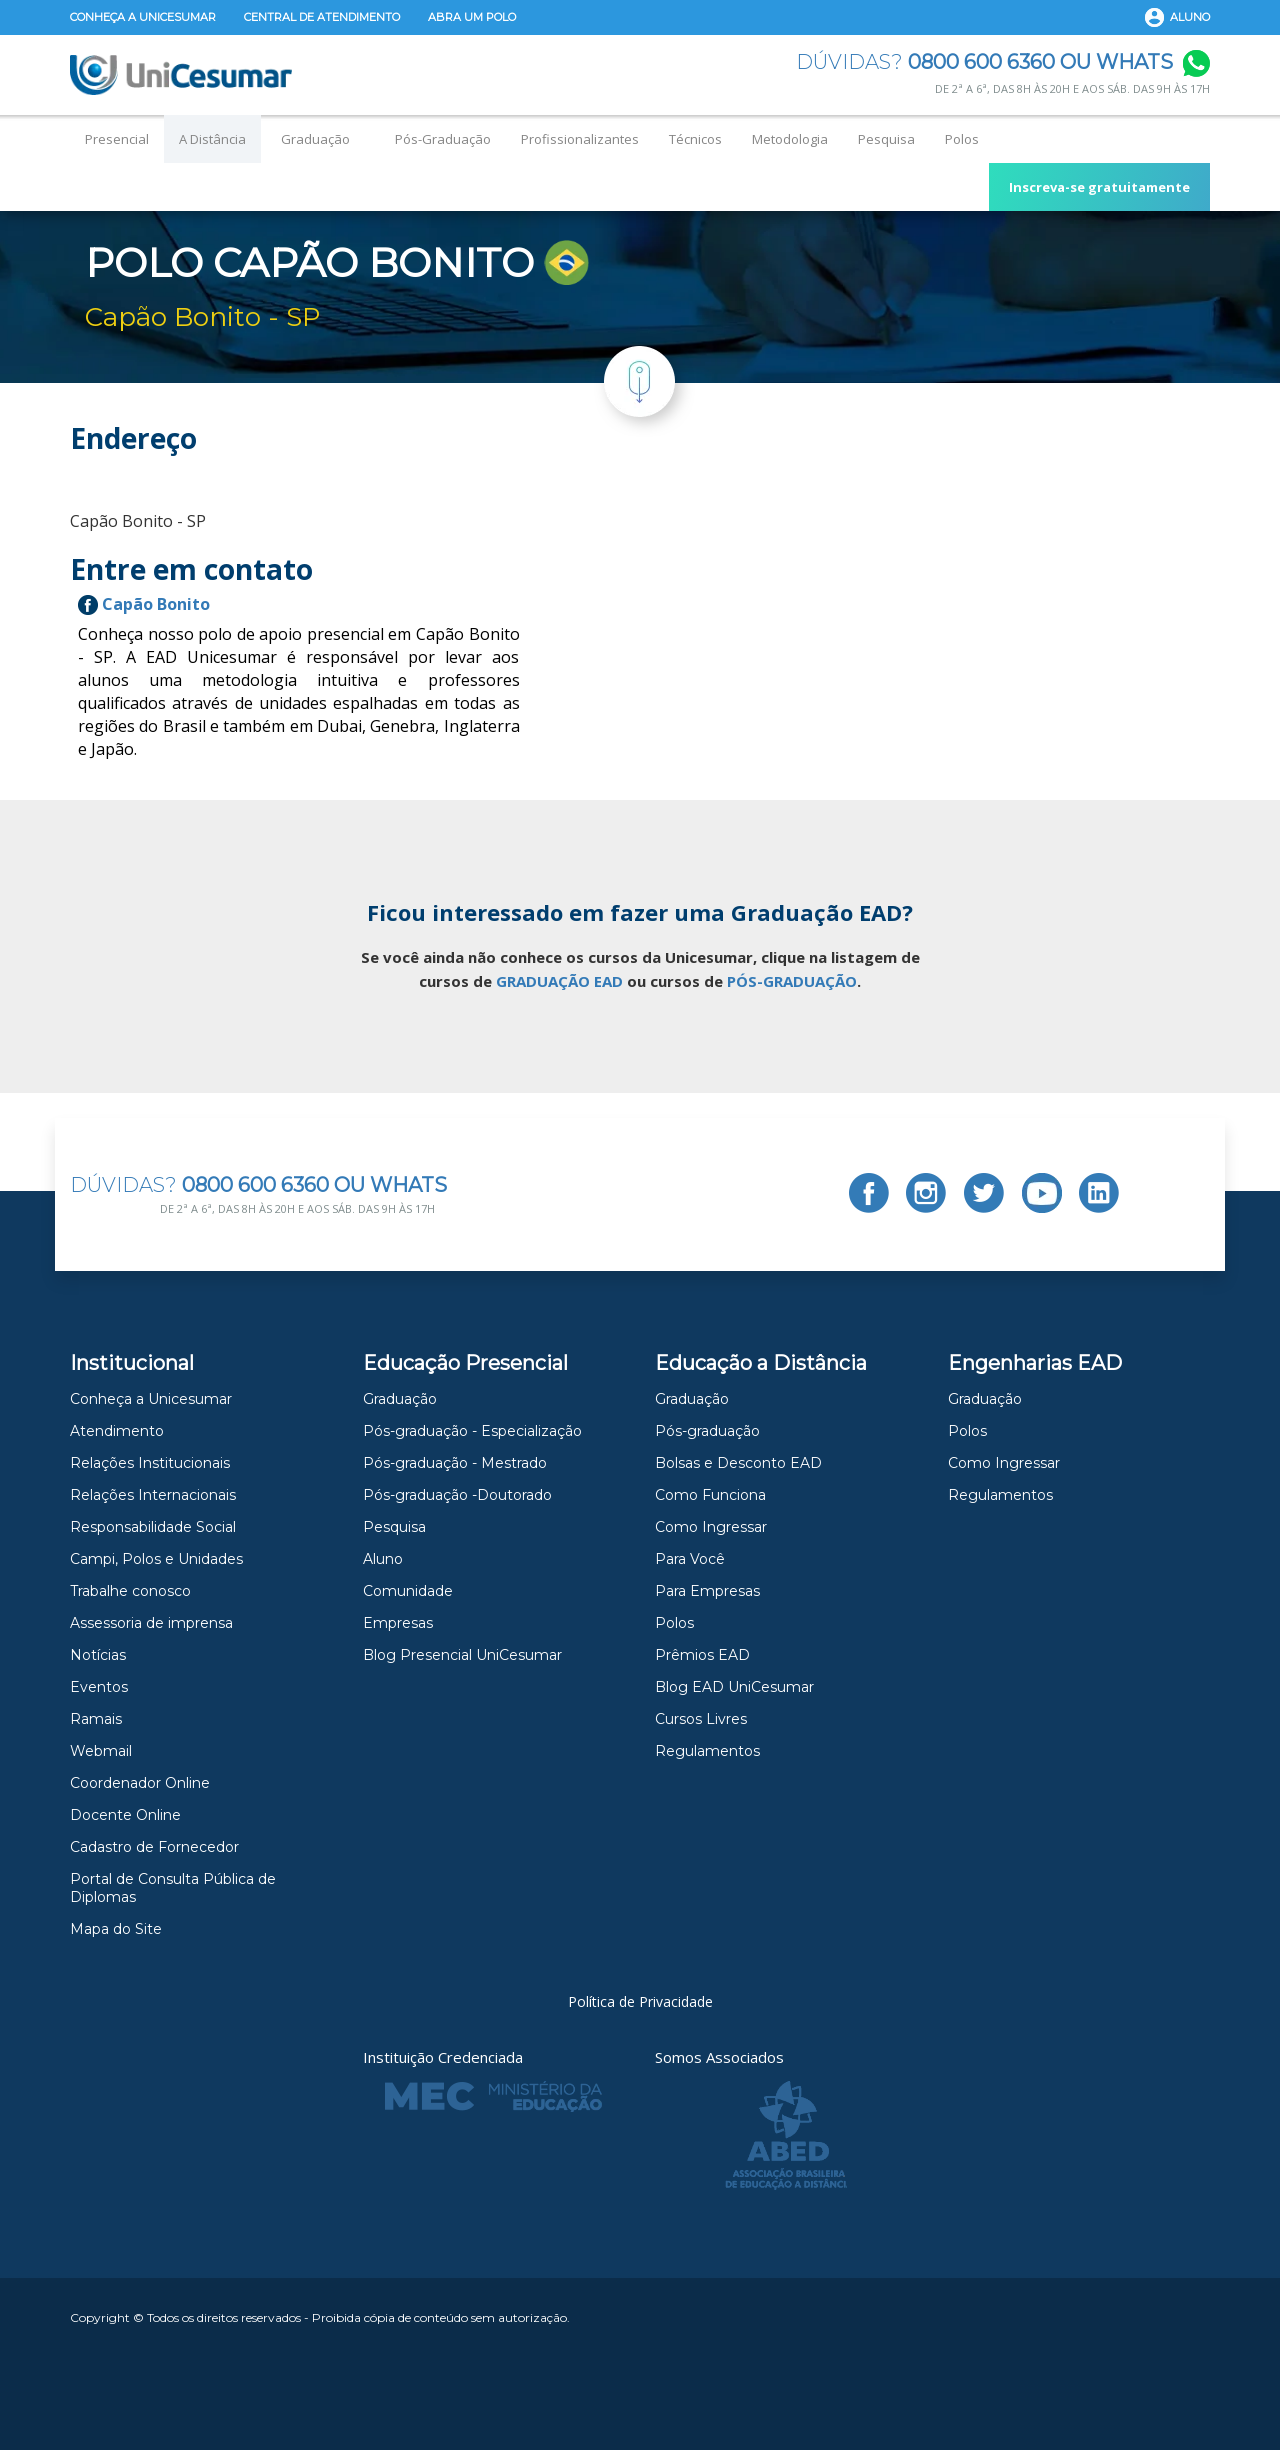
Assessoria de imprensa (151, 1623)
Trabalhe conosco (130, 1591)
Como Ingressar (711, 1527)
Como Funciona (710, 1495)
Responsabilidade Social (153, 1527)
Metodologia (790, 139)
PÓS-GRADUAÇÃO (792, 981)
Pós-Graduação (443, 139)
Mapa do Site (116, 1929)
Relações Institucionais (150, 1463)
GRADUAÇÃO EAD (559, 981)
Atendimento (117, 1431)
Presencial (117, 139)
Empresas (398, 1623)
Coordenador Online (140, 1783)
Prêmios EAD (702, 1655)
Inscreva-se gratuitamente (1099, 187)
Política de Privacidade (640, 2001)
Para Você (690, 1559)
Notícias (98, 1655)
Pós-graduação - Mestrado (455, 1463)
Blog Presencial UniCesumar (462, 1655)
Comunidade (408, 1591)
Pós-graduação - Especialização (472, 1431)
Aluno (1190, 17)
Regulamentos (707, 1751)
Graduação (315, 139)
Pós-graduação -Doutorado (457, 1495)
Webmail (101, 1751)
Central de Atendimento (322, 17)
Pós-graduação (707, 1431)
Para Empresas (707, 1591)
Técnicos (695, 139)
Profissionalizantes (580, 139)
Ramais (96, 1719)
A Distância (212, 139)
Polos (962, 139)
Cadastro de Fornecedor (154, 1847)
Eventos (99, 1687)
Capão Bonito (144, 604)
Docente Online (125, 1815)
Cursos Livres (701, 1719)
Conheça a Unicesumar (143, 17)
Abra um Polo (472, 17)
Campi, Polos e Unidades (156, 1559)
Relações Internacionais (153, 1495)
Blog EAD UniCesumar (734, 1687)
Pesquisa (886, 139)
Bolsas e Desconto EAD (738, 1463)
